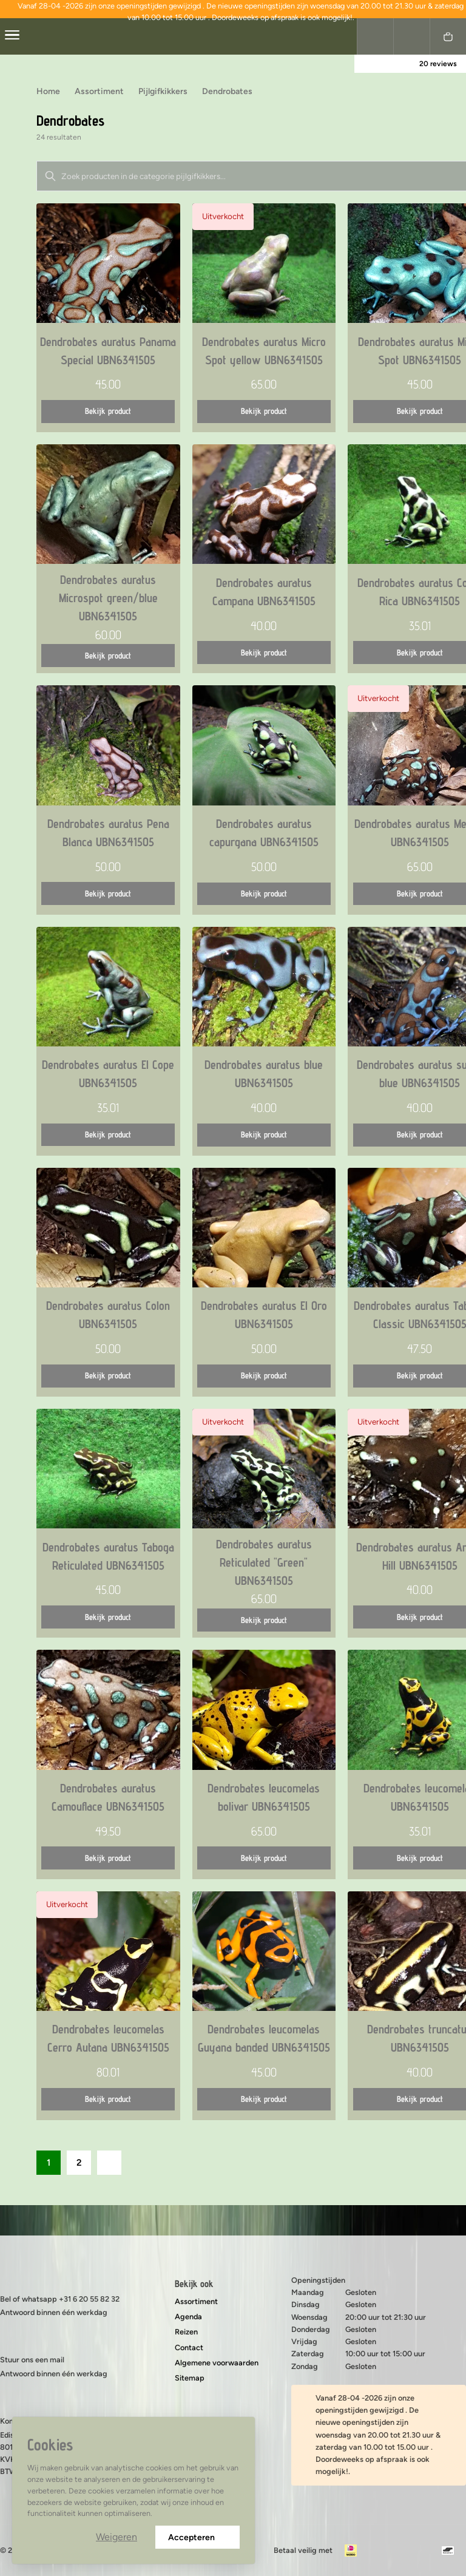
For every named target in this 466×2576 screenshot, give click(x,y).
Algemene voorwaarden (216, 2362)
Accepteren (197, 2537)
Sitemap (189, 2377)
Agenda (188, 2316)
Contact (189, 2347)
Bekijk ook (194, 2284)
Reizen (186, 2331)
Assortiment (196, 2301)
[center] (12, 36)
